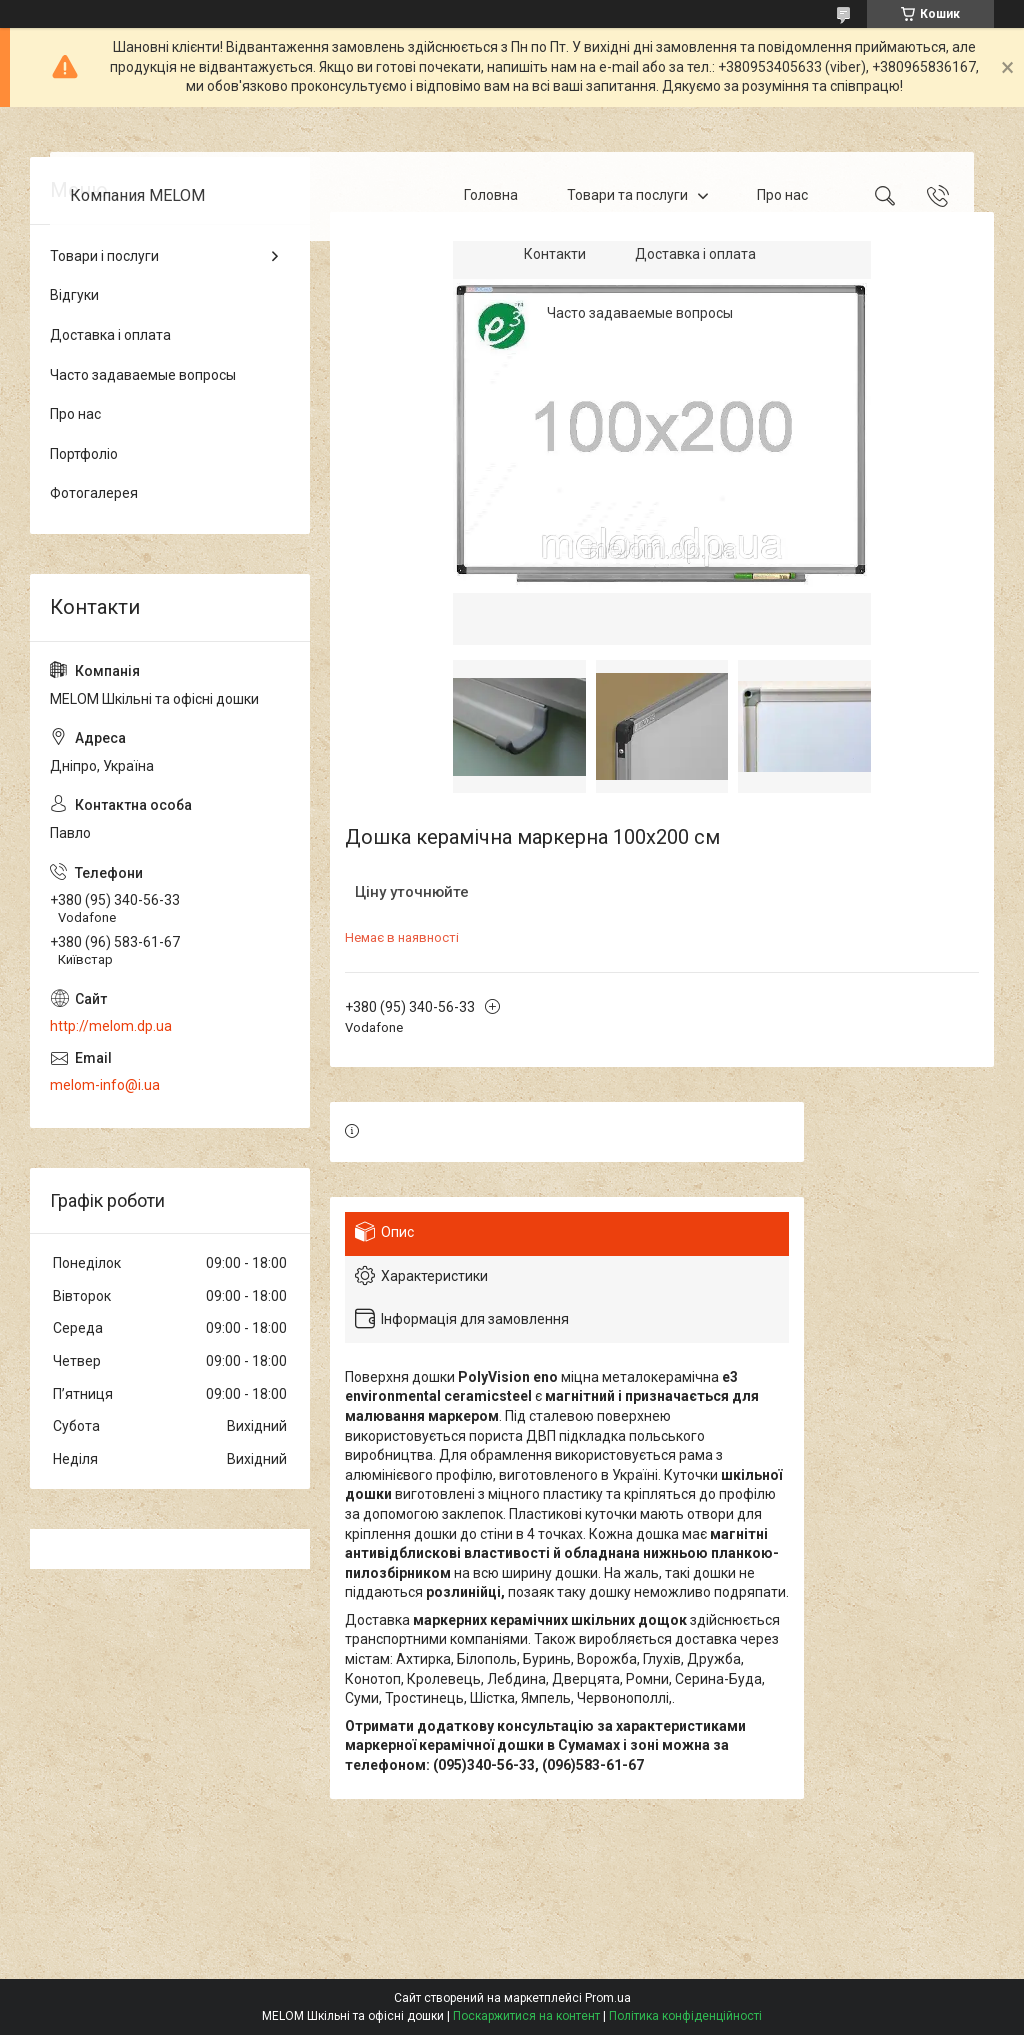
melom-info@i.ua (105, 1085)
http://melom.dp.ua (111, 1026)
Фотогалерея (94, 493)
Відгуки (74, 295)
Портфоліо (84, 454)
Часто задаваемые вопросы (640, 313)
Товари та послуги (627, 195)
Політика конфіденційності (685, 2016)
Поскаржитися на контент (526, 2016)
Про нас (782, 195)
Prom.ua (608, 1998)
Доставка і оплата (695, 254)
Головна (491, 195)
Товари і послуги (104, 256)
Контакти (555, 254)
